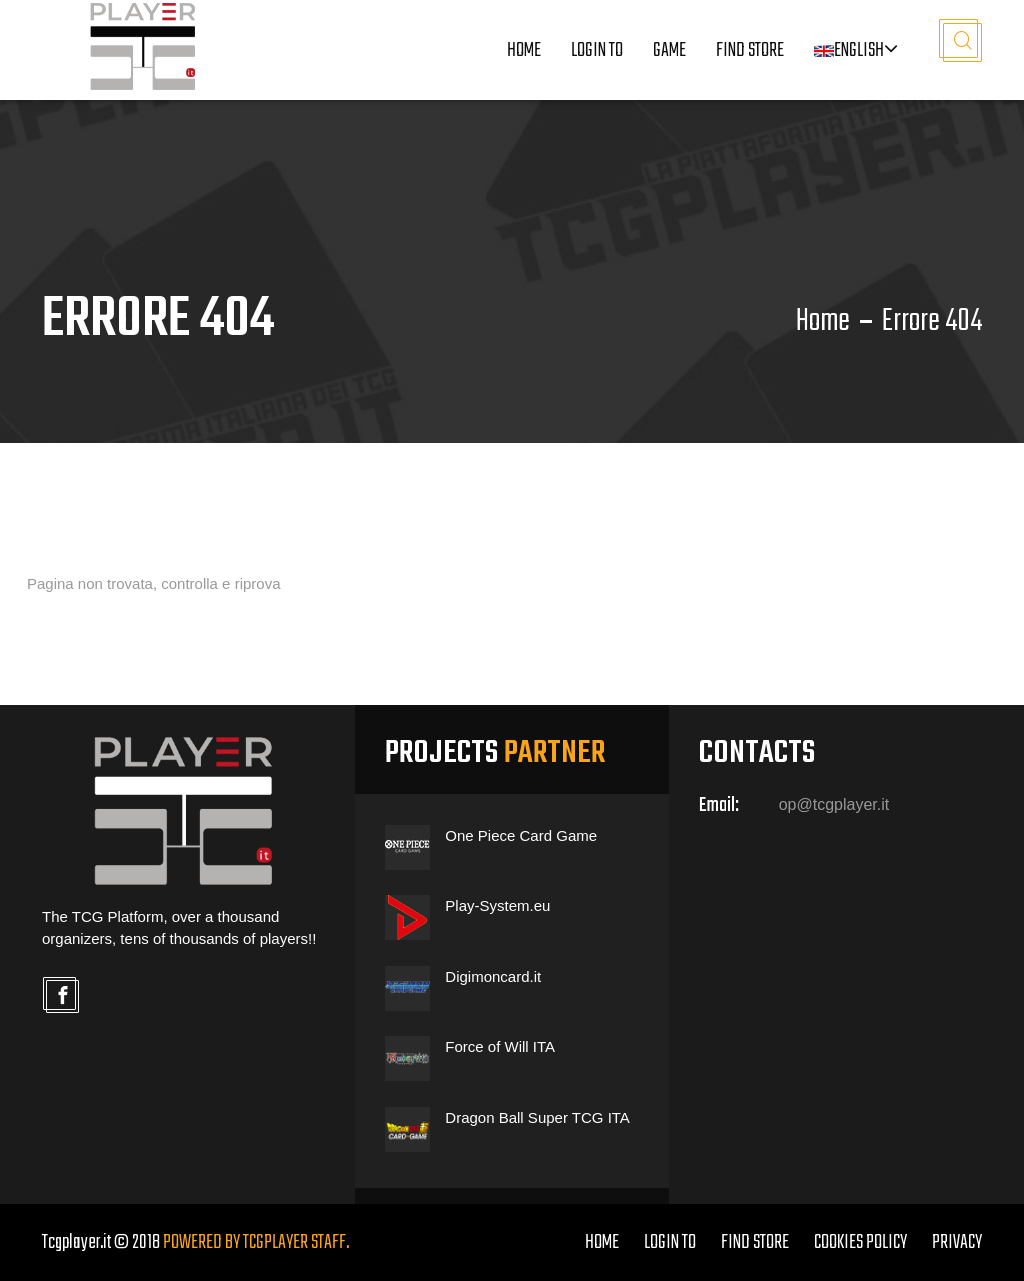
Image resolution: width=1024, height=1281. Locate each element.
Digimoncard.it (493, 976)
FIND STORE (755, 1242)
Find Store (750, 50)
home (602, 1242)
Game (669, 50)
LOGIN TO (597, 50)
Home (524, 50)
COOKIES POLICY (860, 1242)
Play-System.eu (497, 905)
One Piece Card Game (521, 835)
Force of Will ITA (500, 1046)
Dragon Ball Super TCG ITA (537, 1117)
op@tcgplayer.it (834, 804)
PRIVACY (957, 1242)
